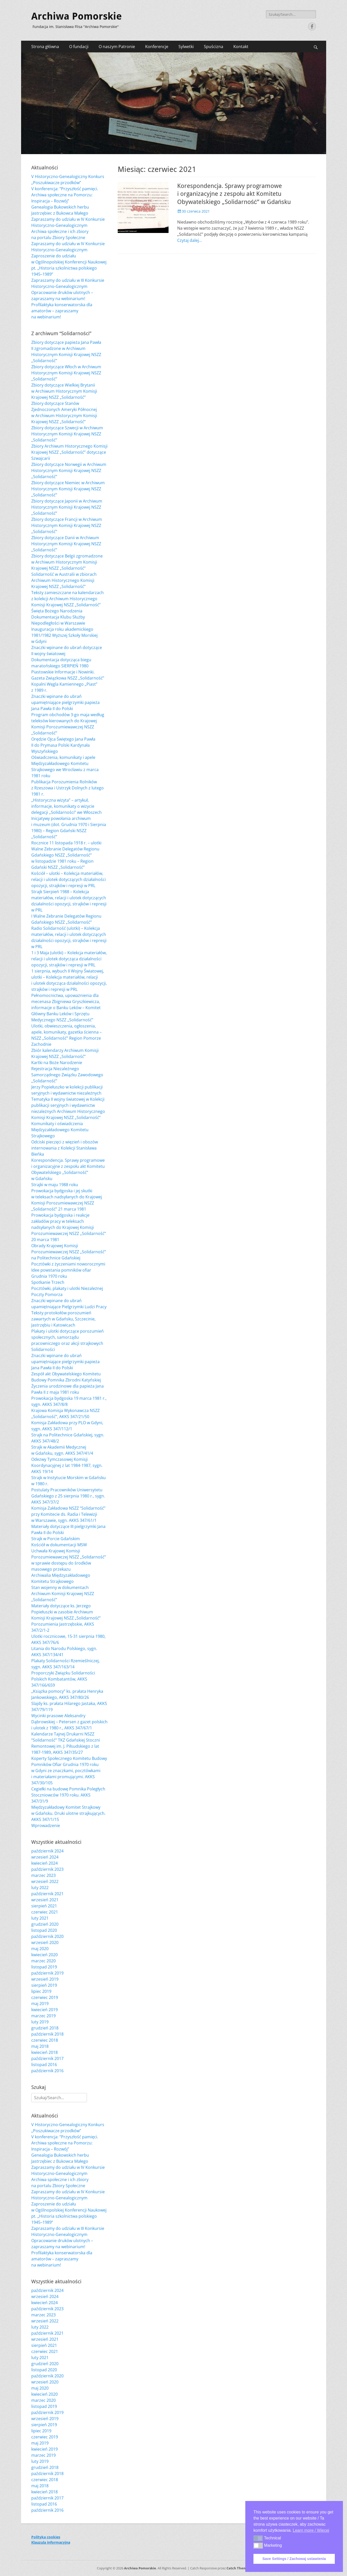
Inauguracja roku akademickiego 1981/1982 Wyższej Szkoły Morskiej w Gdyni (64, 635)
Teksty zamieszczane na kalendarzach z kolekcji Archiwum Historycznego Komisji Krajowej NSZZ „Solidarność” (67, 599)
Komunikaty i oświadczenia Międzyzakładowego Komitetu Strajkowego (59, 1130)
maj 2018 (40, 2046)
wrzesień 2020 (44, 1942)
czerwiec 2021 (44, 1912)
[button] (258, 2538)
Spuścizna (213, 46)
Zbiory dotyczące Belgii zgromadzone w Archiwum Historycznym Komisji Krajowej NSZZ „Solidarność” (67, 562)
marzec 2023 (43, 1875)
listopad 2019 (44, 1967)
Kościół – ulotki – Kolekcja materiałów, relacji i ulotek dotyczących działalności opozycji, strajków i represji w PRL (68, 879)
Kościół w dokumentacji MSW (59, 1545)
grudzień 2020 (44, 1924)
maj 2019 (40, 2003)
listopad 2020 (44, 1930)
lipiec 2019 (41, 1991)
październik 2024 (47, 1851)
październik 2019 (47, 1973)
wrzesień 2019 (44, 1979)
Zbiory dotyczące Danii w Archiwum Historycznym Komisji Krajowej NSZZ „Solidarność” (66, 544)
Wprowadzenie (45, 1825)
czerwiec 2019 (44, 1997)
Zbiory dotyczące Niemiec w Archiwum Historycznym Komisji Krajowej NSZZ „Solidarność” (68, 489)
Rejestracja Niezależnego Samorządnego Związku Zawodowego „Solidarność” (67, 1075)
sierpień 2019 (44, 1985)
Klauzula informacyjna (50, 2542)
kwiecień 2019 (44, 2009)
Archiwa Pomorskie (76, 16)
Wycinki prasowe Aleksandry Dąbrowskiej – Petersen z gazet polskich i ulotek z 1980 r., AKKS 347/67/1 (69, 1722)
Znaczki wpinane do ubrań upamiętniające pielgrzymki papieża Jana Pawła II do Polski (65, 702)
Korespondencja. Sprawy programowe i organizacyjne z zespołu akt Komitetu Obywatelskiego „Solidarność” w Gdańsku (234, 193)
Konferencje (156, 46)
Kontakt (240, 46)
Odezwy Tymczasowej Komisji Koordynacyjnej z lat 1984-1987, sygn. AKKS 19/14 (66, 1465)
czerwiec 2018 (44, 2040)
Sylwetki (186, 46)
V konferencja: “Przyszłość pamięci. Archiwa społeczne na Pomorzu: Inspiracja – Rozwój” (64, 195)
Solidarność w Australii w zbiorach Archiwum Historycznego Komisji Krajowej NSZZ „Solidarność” (64, 580)
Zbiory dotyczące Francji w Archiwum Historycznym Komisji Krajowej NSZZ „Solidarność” (66, 525)
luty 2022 (40, 1887)
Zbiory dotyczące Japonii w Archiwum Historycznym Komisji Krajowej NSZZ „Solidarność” (66, 507)
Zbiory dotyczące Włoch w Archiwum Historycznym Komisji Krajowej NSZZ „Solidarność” (66, 373)
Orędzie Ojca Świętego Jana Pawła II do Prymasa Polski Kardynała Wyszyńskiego (63, 745)
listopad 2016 (44, 2064)
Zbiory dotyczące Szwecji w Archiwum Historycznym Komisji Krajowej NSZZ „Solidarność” (67, 434)
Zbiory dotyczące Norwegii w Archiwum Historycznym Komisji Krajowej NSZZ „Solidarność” (68, 470)
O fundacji (78, 46)
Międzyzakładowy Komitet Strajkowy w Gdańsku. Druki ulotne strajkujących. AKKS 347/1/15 (68, 1813)
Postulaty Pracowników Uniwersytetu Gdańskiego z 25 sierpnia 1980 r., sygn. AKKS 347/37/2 (68, 1496)
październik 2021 (47, 1893)
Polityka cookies (45, 2537)
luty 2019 (40, 2022)
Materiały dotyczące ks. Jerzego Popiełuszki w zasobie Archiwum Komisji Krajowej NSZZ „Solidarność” (66, 1612)
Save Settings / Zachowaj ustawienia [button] (294, 2559)
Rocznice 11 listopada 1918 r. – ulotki (66, 843)
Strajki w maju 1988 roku (54, 1184)
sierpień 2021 (44, 1906)
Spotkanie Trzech (47, 1282)
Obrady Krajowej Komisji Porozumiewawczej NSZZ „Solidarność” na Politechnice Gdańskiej (68, 1252)
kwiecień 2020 (44, 1954)
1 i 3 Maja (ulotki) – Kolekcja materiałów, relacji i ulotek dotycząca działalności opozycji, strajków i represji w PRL (69, 959)
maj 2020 (40, 1948)
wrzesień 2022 (44, 1881)
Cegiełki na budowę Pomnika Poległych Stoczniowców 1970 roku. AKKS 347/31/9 (68, 1795)
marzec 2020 (43, 1961)
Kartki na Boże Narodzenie (56, 1062)
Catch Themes (238, 2568)
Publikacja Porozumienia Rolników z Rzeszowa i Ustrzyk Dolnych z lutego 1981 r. (67, 788)
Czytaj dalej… (189, 240)
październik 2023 (47, 1869)
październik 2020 (47, 1936)
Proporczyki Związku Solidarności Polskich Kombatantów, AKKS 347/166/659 (63, 1679)
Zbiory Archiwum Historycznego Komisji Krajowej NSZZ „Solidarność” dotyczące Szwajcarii (69, 452)
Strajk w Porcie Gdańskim (55, 1538)
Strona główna (45, 46)
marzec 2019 (43, 2016)
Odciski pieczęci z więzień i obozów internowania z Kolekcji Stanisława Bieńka (64, 1148)
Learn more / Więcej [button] (311, 2530)
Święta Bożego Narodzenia (56, 611)
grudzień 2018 (44, 2028)
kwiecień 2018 (44, 2052)
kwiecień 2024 (44, 1863)
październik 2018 (47, 2034)
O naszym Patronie (117, 46)
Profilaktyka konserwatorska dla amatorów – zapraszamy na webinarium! (61, 311)
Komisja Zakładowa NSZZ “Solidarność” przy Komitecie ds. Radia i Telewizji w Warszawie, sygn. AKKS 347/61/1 (68, 1514)
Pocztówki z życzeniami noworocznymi (68, 1264)
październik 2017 (47, 2058)
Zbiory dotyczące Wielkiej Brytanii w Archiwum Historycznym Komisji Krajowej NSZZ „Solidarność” (64, 391)
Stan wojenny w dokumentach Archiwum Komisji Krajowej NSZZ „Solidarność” (62, 1593)
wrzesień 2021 (44, 1900)
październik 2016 (47, 2070)
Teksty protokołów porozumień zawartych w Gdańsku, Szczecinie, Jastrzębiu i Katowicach (63, 1319)
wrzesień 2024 (44, 1857)
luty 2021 (40, 1918)
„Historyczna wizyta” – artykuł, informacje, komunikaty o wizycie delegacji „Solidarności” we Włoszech (66, 806)
